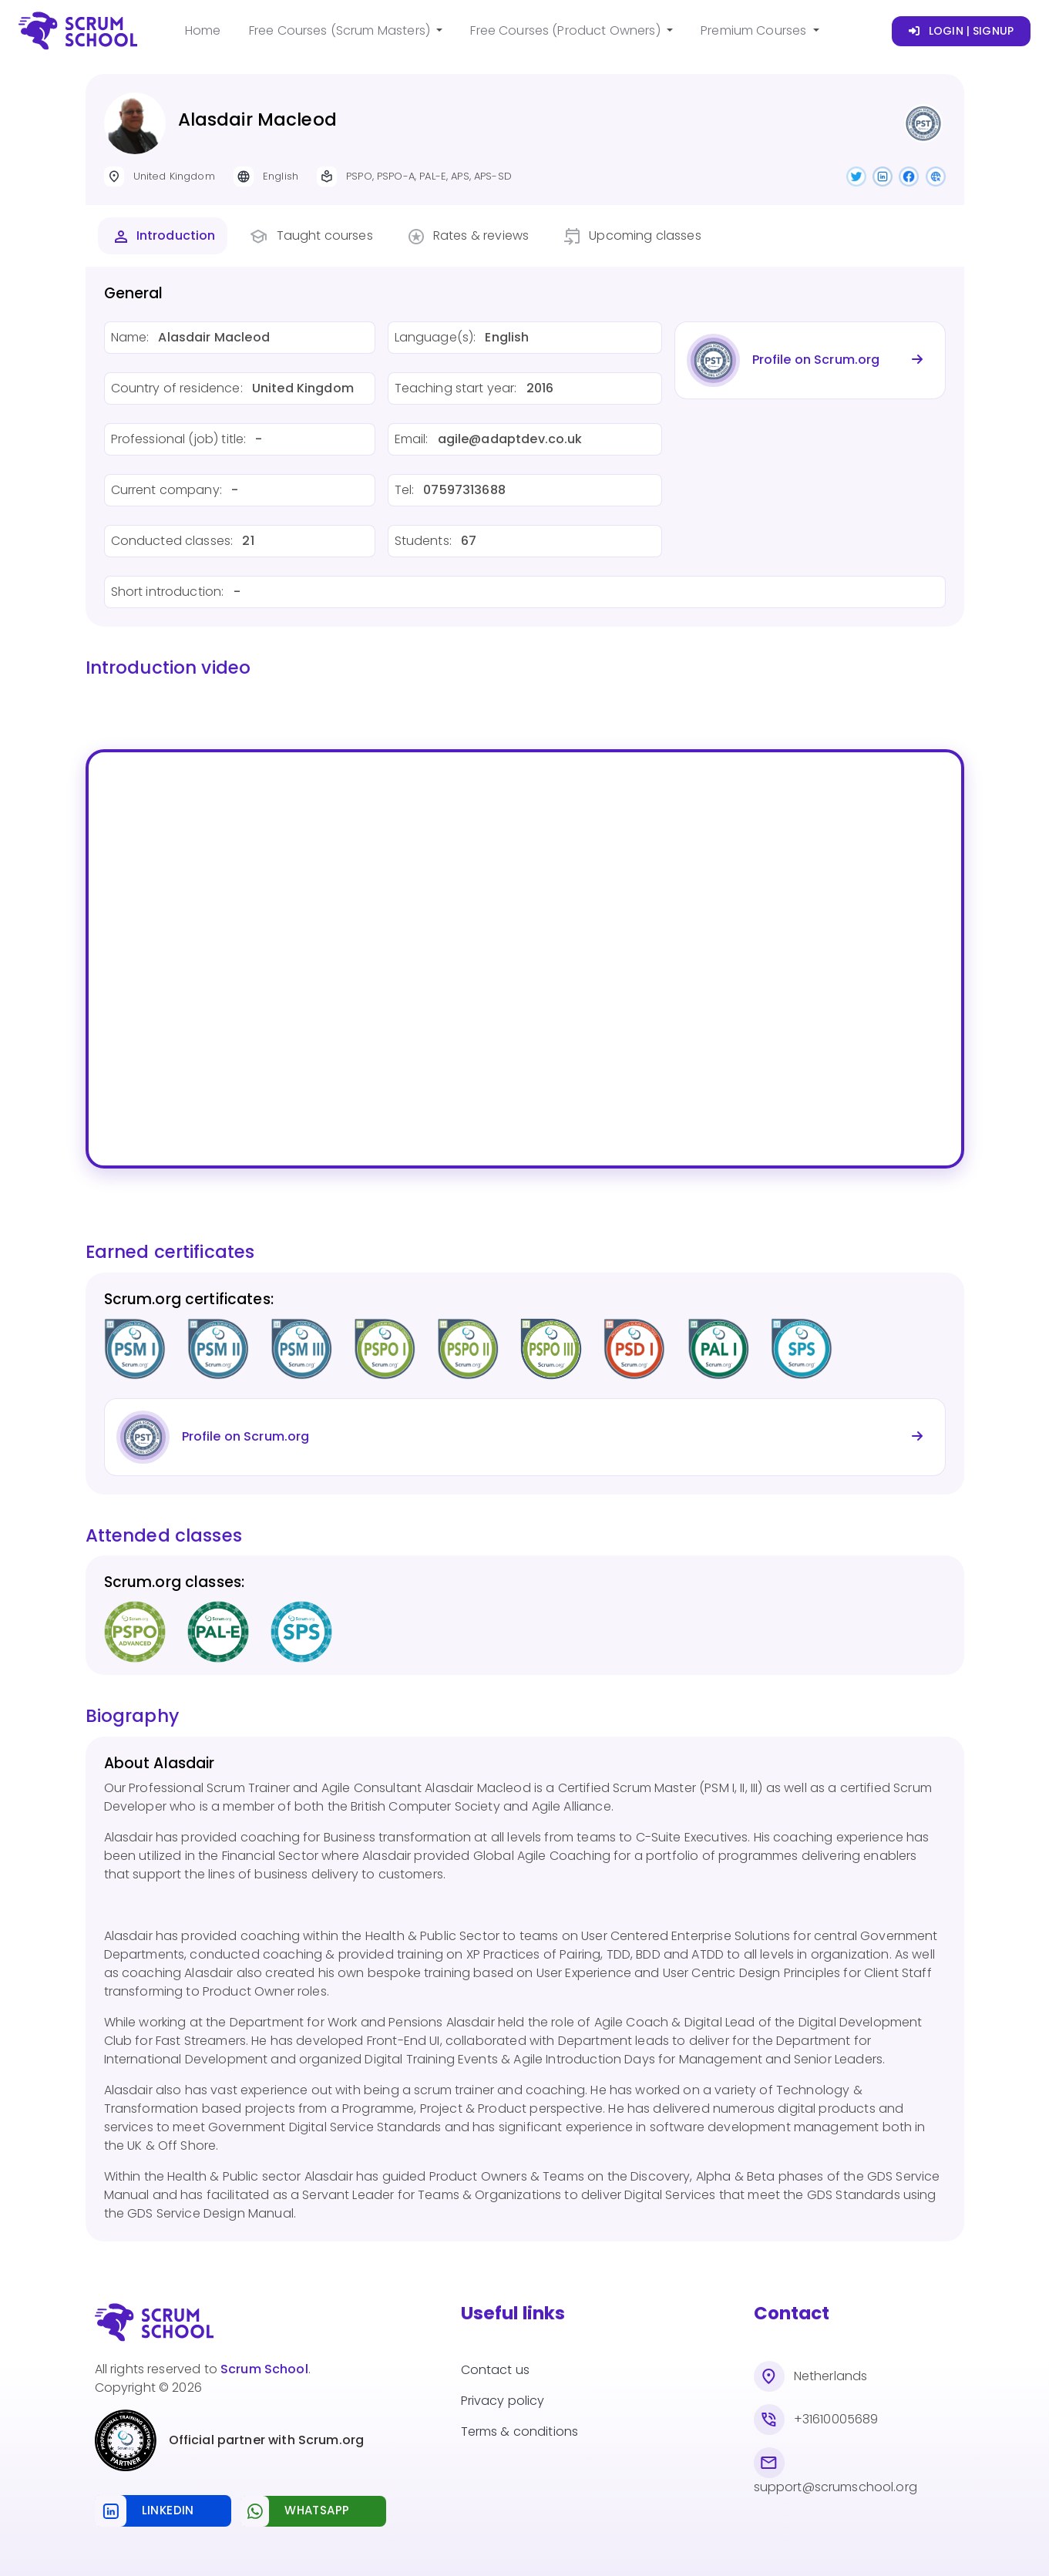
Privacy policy (503, 2401)
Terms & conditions (520, 2431)
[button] (345, 31)
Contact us (495, 2370)
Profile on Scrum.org (816, 359)
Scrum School (264, 2369)
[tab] (163, 235)
